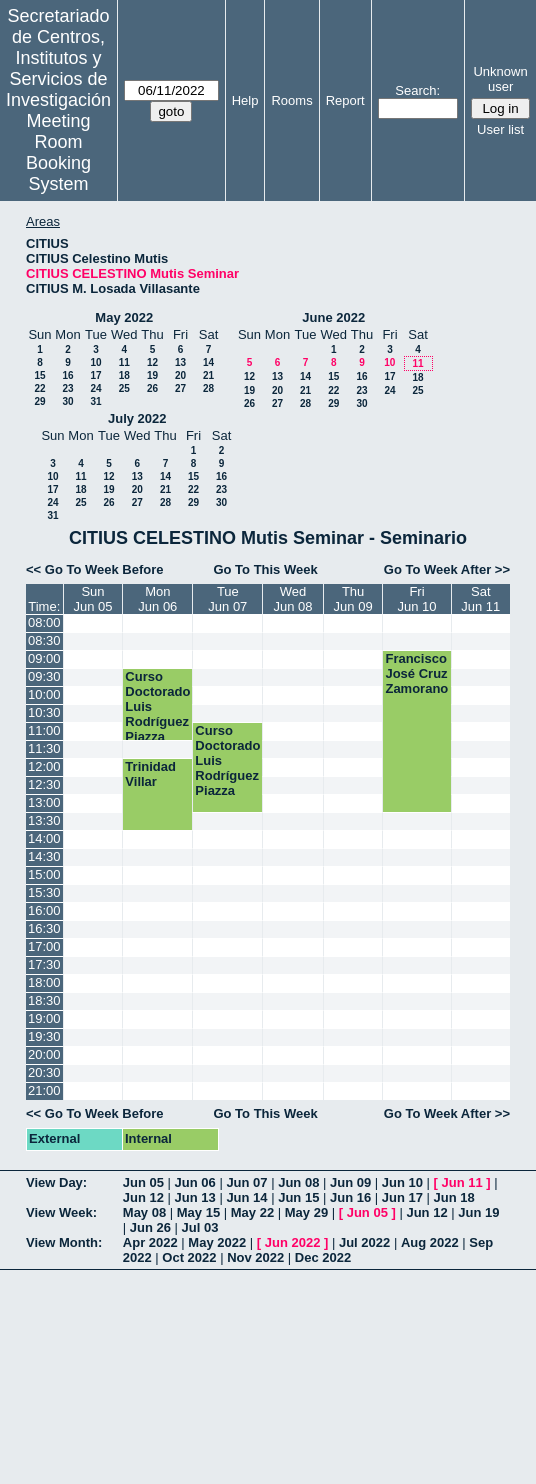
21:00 (44, 1090)
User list (500, 129)
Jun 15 (298, 1197)
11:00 (44, 730)
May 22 (252, 1212)
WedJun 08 (293, 599)
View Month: (64, 1242)
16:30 (44, 928)
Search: (417, 90)
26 (152, 388)
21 (208, 375)
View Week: (61, 1212)
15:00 (44, 874)
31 (95, 401)
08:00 (44, 622)
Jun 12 (143, 1197)
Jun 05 (143, 1182)
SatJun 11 (480, 599)
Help (245, 100)
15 (39, 375)
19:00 (44, 1018)
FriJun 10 (416, 599)
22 (39, 388)
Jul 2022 (364, 1242)
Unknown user (500, 79)
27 (180, 388)
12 (152, 362)
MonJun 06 (157, 599)
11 (124, 362)
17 (95, 375)
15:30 (44, 892)
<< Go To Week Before (95, 569)
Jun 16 (350, 1197)
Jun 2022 (293, 1242)
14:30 (44, 856)
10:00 (44, 694)
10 (95, 362)
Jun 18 (454, 1197)
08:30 (44, 640)
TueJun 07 (227, 599)
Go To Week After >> (447, 569)
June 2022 (333, 317)
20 (180, 375)
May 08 (144, 1212)
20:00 (44, 1054)
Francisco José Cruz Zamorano (416, 673)
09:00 (44, 658)
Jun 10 (402, 1182)
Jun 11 (462, 1182)
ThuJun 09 (353, 599)
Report (345, 100)
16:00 (44, 910)
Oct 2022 (189, 1257)
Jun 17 (402, 1197)
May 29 (306, 1212)
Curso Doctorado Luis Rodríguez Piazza (157, 706)
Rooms (291, 100)
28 (208, 388)
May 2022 (124, 317)
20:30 (44, 1072)
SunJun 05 (92, 599)
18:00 (44, 982)
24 (95, 388)
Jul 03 (200, 1227)
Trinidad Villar (150, 774)
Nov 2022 (255, 1257)
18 (124, 375)
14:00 (44, 838)
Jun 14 (246, 1197)
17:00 (44, 946)
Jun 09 (350, 1182)
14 (208, 362)
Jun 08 (298, 1182)
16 (67, 375)
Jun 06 (195, 1182)
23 (67, 388)
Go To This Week (265, 569)
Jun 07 (246, 1182)
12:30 (44, 784)
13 (180, 362)
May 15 (198, 1212)
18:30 (44, 1000)
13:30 (44, 820)
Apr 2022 (150, 1242)
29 (39, 401)
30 (67, 401)
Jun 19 (478, 1212)
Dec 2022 (323, 1257)
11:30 (44, 748)
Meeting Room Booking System (58, 152)
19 (152, 375)
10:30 (44, 712)
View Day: (56, 1182)
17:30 (44, 964)
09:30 (44, 676)
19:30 (44, 1036)
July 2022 (137, 418)
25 (124, 388)
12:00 (44, 766)
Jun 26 (150, 1227)
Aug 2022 (430, 1242)
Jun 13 (195, 1197)
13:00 (44, 802)
